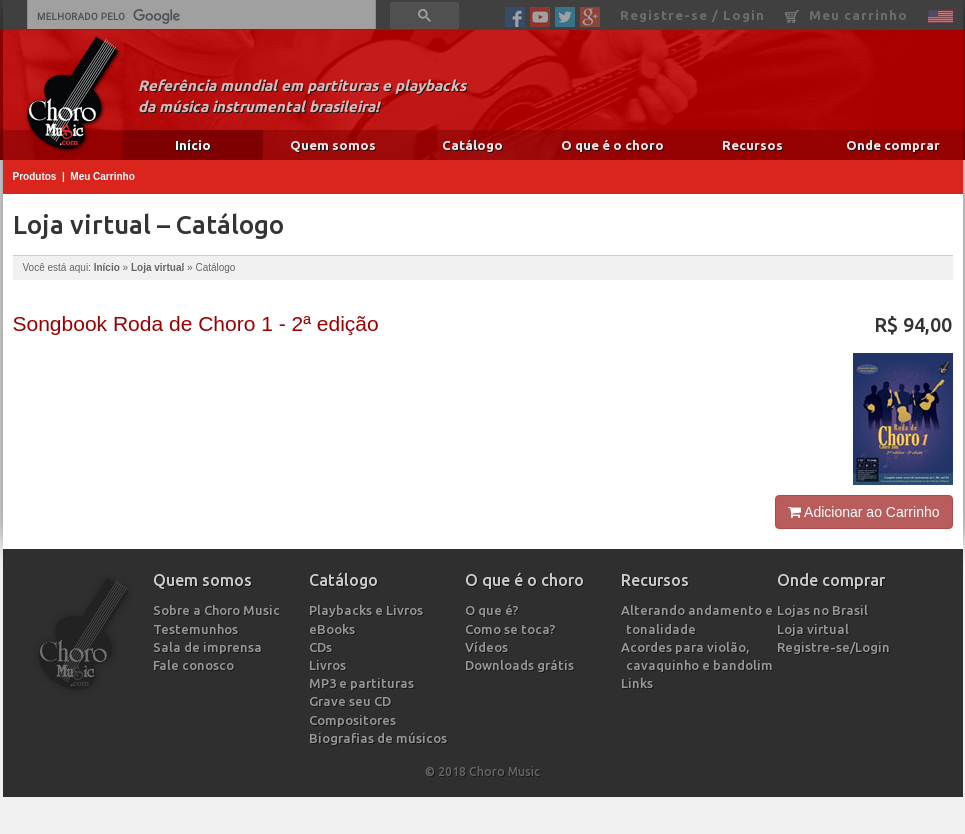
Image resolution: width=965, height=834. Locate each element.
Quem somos (333, 145)
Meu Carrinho (102, 176)
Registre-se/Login (836, 647)
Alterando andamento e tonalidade (699, 619)
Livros (330, 665)
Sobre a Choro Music (219, 610)
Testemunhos (198, 629)
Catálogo (472, 145)
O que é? (494, 610)
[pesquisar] (199, 16)
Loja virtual (157, 267)
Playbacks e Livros (368, 610)
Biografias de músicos (380, 738)
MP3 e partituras (364, 683)
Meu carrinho (846, 15)
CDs (323, 647)
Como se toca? (513, 629)
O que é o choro (612, 145)
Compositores (355, 720)
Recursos (752, 145)
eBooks (334, 629)
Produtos (35, 176)
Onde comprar (893, 145)
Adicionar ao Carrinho (864, 512)
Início (193, 145)
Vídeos (489, 647)
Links (639, 683)
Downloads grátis (522, 665)
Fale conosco (196, 665)
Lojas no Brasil (825, 610)
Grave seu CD (352, 701)
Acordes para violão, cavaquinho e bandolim (699, 656)
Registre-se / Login (692, 15)
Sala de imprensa (210, 647)
